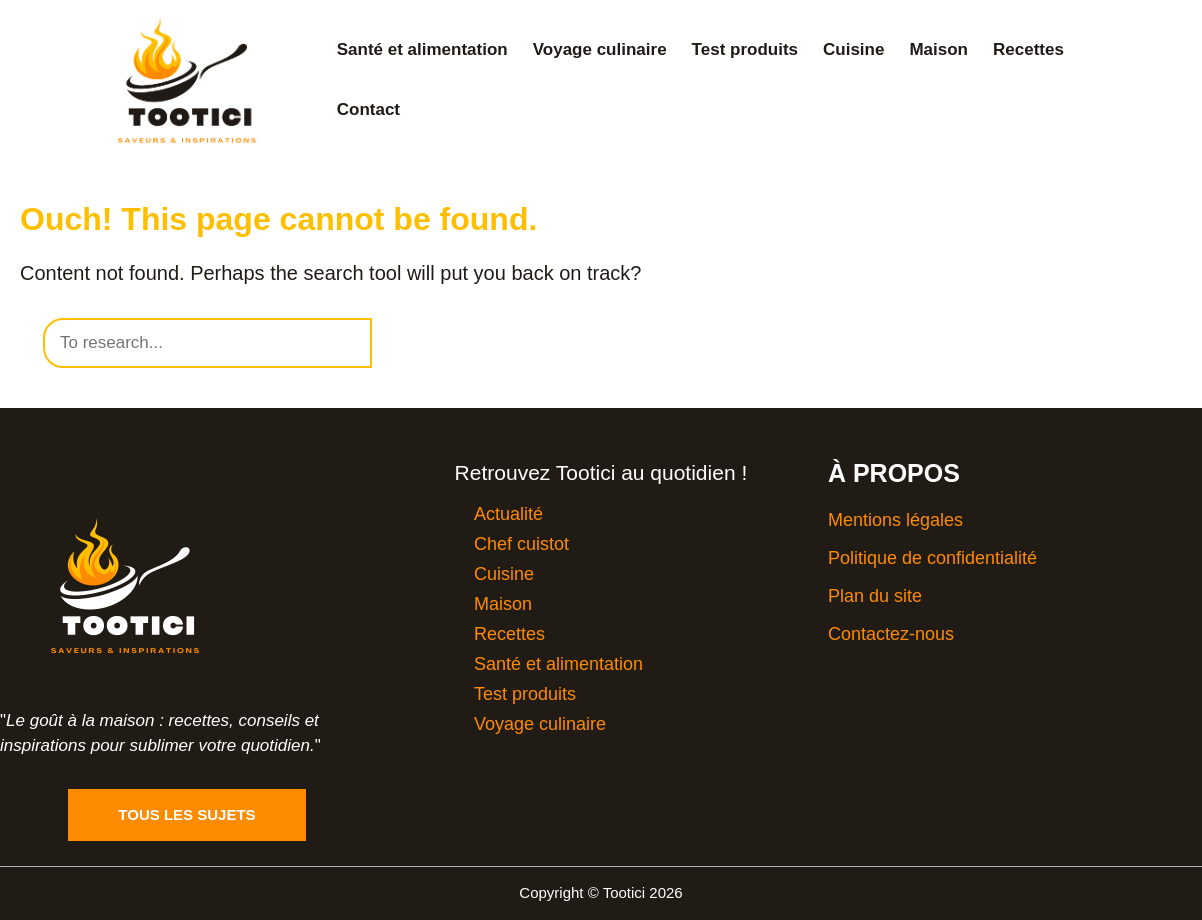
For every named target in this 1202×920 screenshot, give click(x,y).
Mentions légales (895, 520)
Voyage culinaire (600, 49)
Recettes (1028, 49)
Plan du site (875, 596)
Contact (368, 109)
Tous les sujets (186, 814)
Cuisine (853, 49)
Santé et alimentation (422, 49)
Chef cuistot (521, 544)
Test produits (745, 49)
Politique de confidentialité (932, 558)
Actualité (508, 514)
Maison (938, 49)
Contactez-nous (891, 634)
